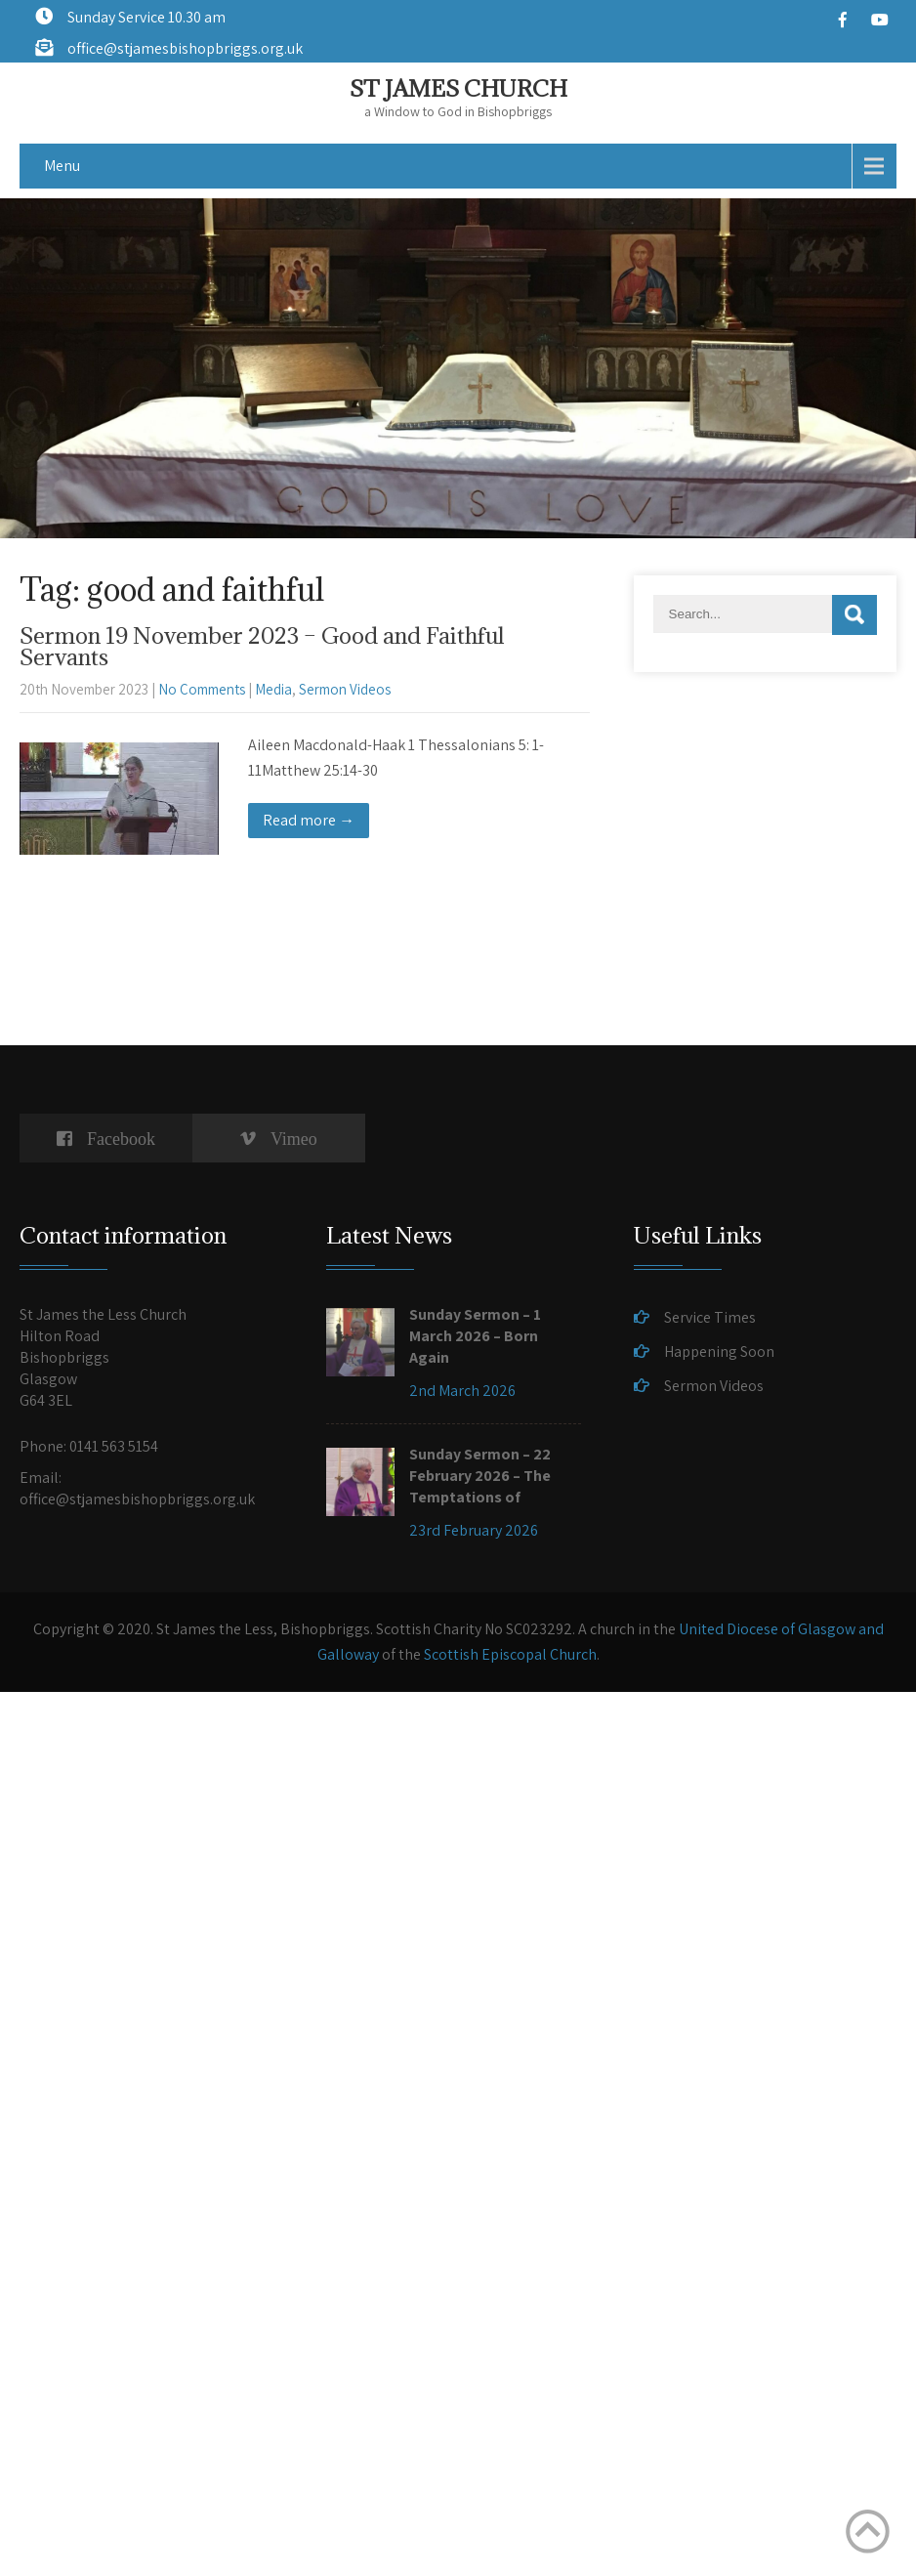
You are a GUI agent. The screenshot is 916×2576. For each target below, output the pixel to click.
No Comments (201, 689)
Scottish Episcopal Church (510, 1654)
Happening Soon (719, 1351)
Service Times (710, 1317)
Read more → (308, 820)
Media (273, 689)
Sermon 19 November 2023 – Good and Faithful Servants (262, 645)
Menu (62, 165)
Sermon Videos (345, 689)
